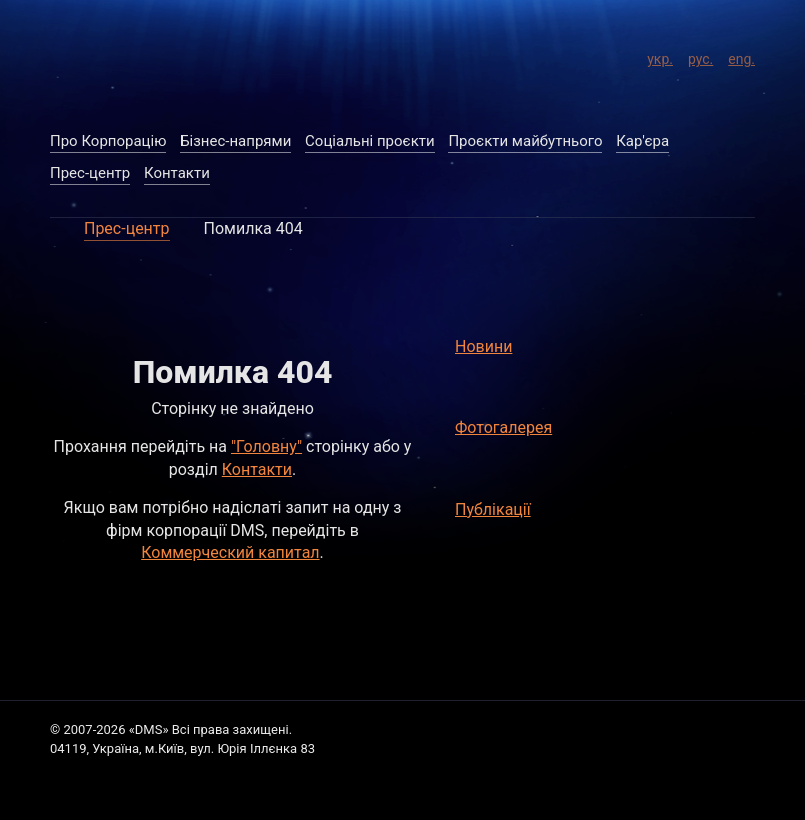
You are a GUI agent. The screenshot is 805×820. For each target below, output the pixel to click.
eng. (741, 56)
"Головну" (266, 446)
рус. (700, 56)
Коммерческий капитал (230, 552)
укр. (660, 56)
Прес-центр (127, 228)
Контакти (257, 469)
